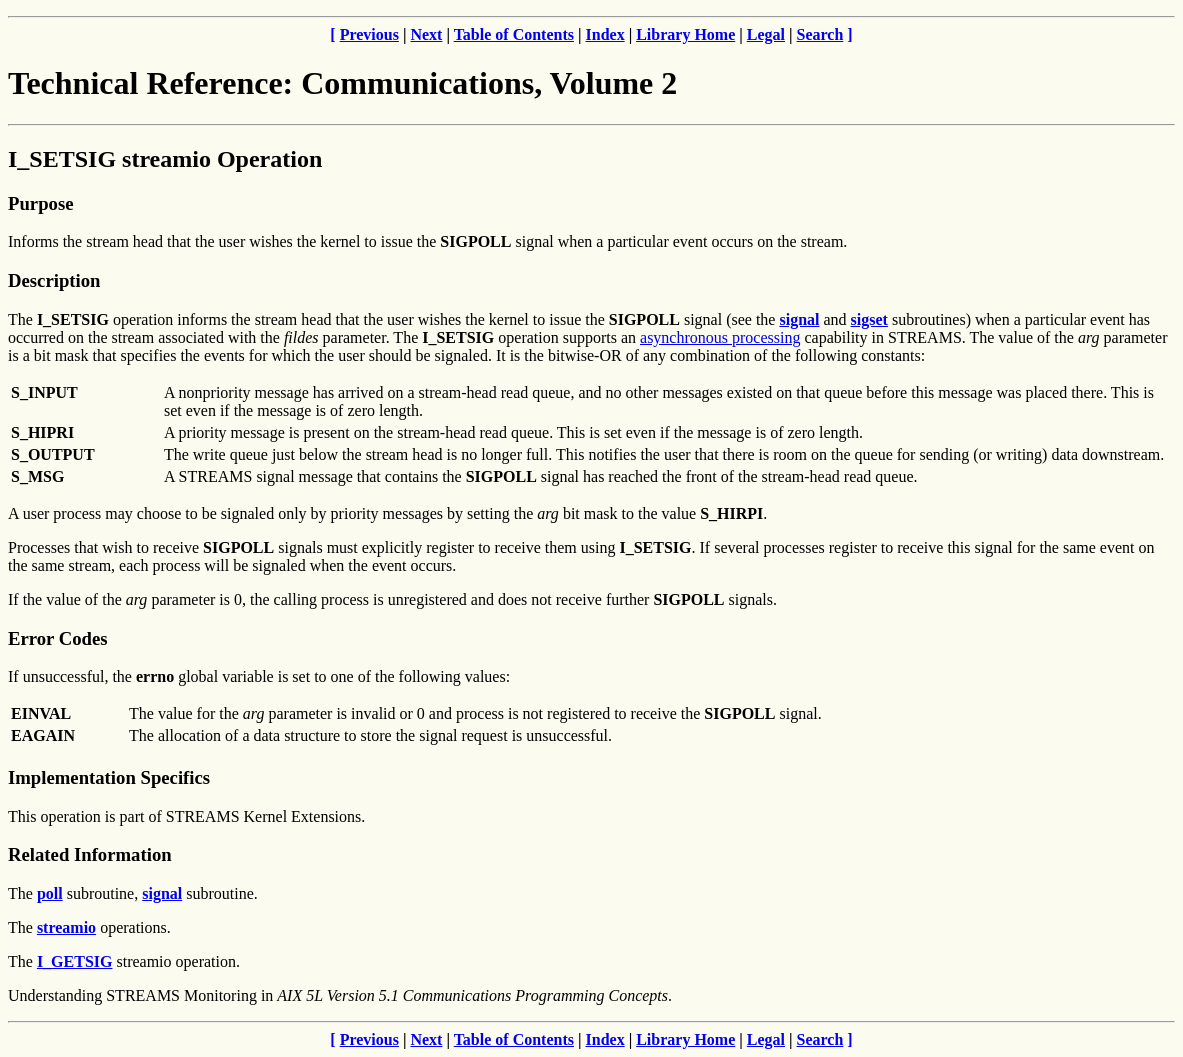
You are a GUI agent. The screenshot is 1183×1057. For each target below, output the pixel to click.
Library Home (685, 34)
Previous (369, 34)
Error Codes (58, 638)
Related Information (90, 854)
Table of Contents (514, 34)
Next (426, 34)
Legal (766, 34)
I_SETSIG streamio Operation (165, 159)
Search (820, 34)
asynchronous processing (720, 337)
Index (605, 34)
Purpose (40, 203)
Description (54, 280)
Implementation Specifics (109, 777)
